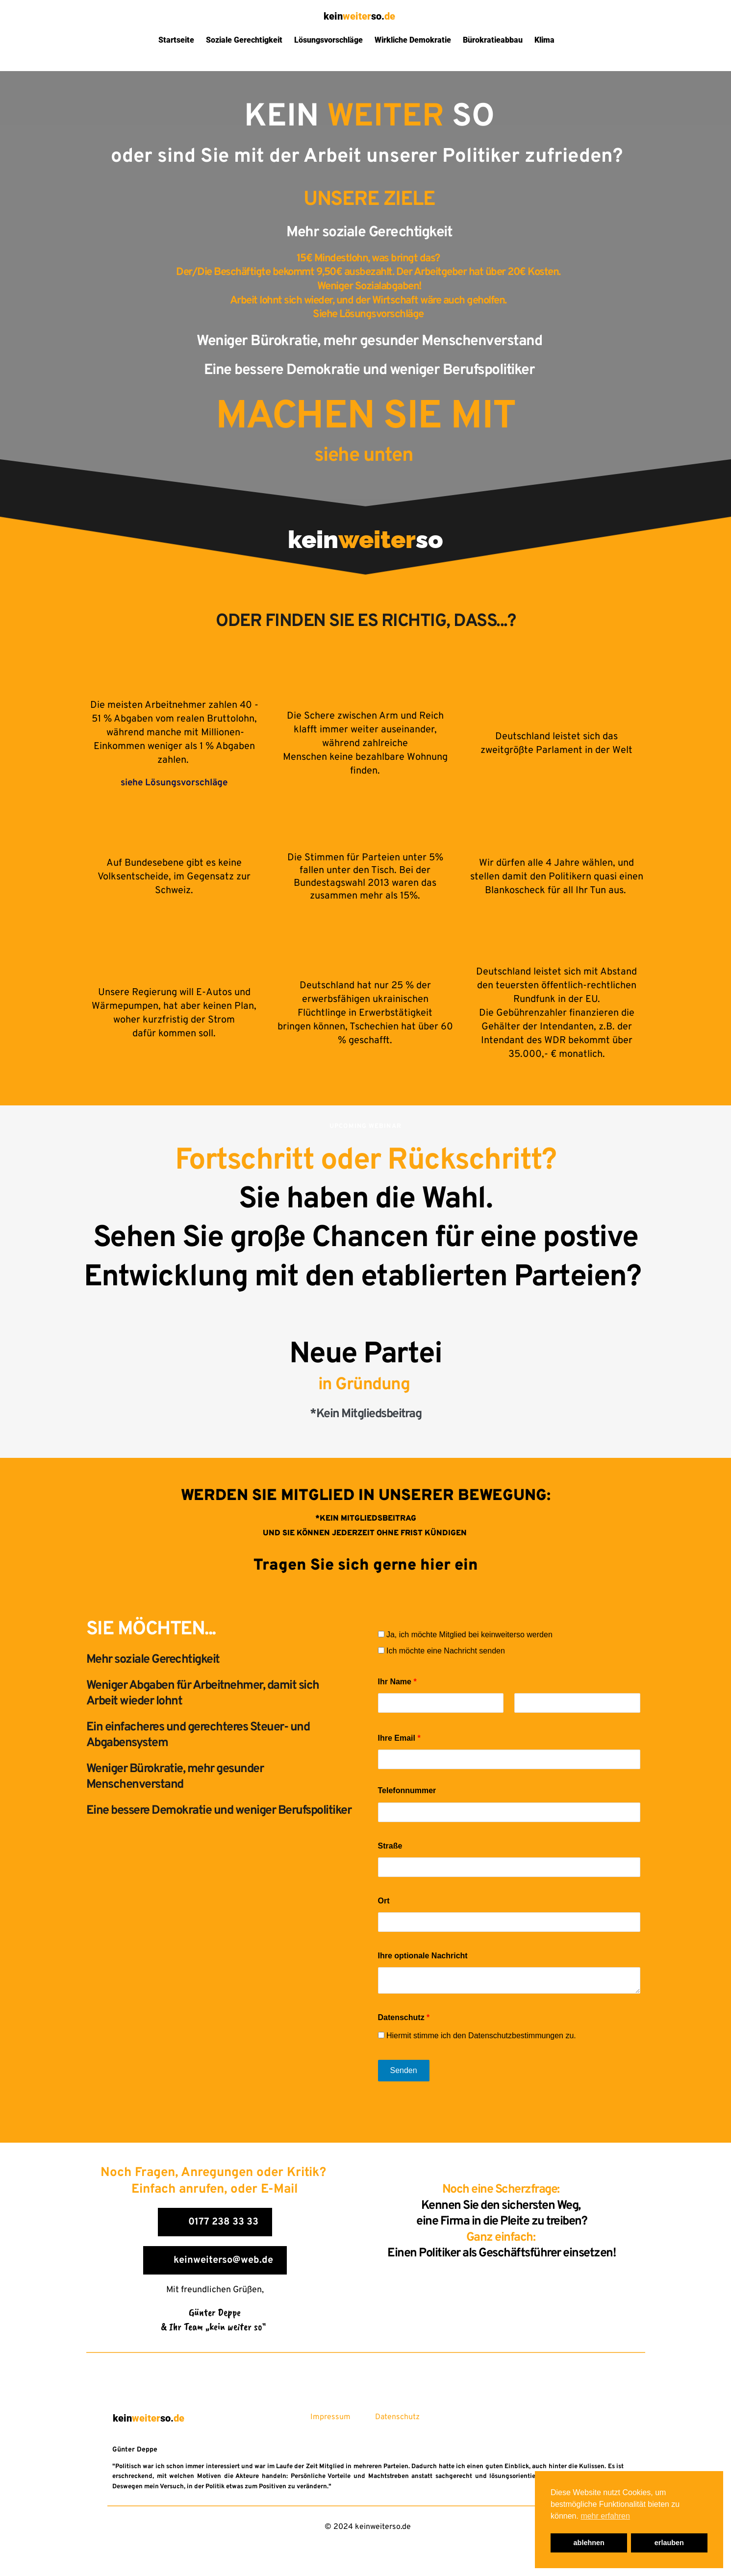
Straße (390, 1846)
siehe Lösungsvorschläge (174, 783)
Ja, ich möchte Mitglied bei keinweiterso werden (465, 1634)
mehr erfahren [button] (605, 2516)
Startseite (176, 40)
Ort (384, 1901)
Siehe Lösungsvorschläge (369, 314)
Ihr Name (397, 1681)
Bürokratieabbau (493, 40)
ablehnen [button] (589, 2543)
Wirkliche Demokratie (413, 40)
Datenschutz (404, 2017)
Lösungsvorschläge (328, 40)
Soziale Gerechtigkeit (244, 40)
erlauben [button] (669, 2543)
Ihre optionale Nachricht (423, 1955)
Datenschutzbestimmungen (515, 2035)
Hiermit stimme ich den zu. (477, 2035)
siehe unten (365, 456)
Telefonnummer (407, 1790)
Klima (544, 40)
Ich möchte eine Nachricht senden (441, 1651)
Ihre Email (399, 1738)
